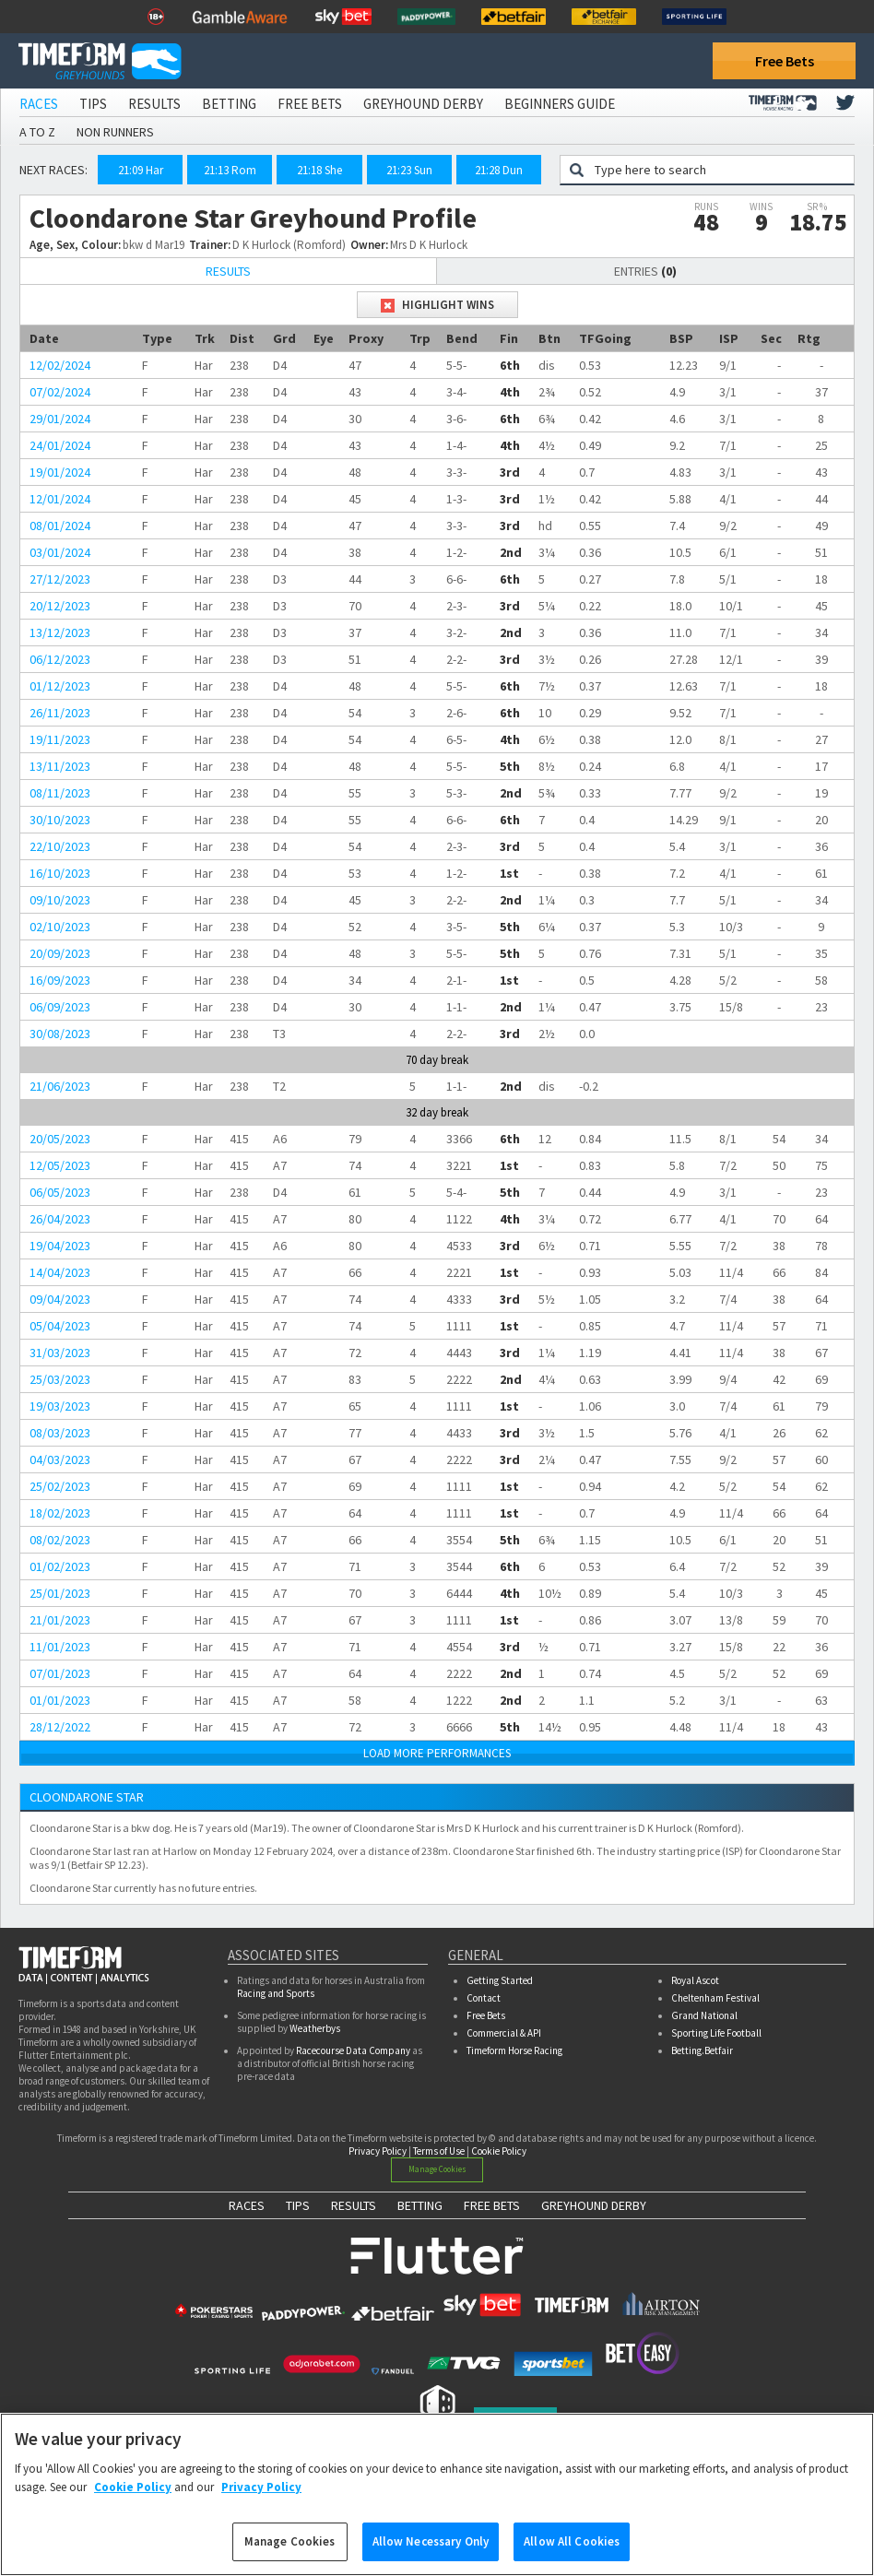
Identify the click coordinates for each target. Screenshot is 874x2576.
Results (154, 103)
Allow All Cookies (572, 2551)
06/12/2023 (60, 659)
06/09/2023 (60, 1006)
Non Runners (115, 132)
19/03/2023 (60, 1406)
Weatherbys (314, 2028)
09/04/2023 (60, 1299)
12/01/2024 (60, 498)
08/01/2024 (60, 525)
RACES (247, 2205)
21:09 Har (140, 170)
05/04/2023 (60, 1326)
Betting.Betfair (702, 2050)
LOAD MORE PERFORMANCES (437, 1753)
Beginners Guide (559, 103)
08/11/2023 (60, 793)
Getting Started (500, 1980)
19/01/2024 (60, 472)
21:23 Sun (409, 170)
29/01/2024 (60, 418)
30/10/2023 (60, 819)
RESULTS (353, 2205)
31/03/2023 (60, 1352)
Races (38, 103)
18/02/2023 (60, 1513)
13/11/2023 (60, 766)
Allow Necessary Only (431, 2551)
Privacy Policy (377, 2151)
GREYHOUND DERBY (593, 2205)
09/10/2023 (60, 900)
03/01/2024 (60, 552)
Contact (484, 1997)
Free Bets (784, 61)
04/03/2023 (60, 1459)
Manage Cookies (437, 2169)
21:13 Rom (230, 170)
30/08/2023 (60, 1033)
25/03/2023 (60, 1379)
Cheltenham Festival (715, 1997)
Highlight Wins (437, 305)
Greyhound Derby (423, 103)
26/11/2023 (60, 712)
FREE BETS (492, 2205)
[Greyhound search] (718, 169)
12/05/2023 (60, 1165)
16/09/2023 (60, 980)
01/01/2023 (60, 1700)
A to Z (37, 132)
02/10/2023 (60, 926)
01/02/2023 (60, 1566)
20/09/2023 (60, 953)
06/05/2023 (60, 1192)
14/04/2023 (60, 1272)
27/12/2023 (60, 579)
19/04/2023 (60, 1245)
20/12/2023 (60, 605)
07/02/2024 (60, 392)
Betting (229, 103)
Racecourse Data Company (353, 2050)
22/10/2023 (60, 846)
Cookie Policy (498, 2151)
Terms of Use (439, 2151)
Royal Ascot (695, 1980)
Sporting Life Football (716, 2033)
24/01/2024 (60, 445)
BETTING (420, 2205)
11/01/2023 (60, 1646)
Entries (645, 271)
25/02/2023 (60, 1486)
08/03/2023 (60, 1432)
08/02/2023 (60, 1539)
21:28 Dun (499, 170)
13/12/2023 (60, 632)
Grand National (704, 2015)
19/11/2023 (60, 739)
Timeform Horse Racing (514, 2050)
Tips (93, 103)
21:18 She (319, 170)
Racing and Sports (275, 1993)
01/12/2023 (60, 686)
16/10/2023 (60, 873)
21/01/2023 (60, 1620)
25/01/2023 (60, 1593)
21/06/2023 (60, 1086)
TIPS (298, 2205)
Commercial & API (504, 2033)
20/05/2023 (60, 1138)
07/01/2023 (60, 1673)
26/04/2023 (60, 1219)
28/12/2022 (60, 1727)
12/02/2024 (60, 365)
